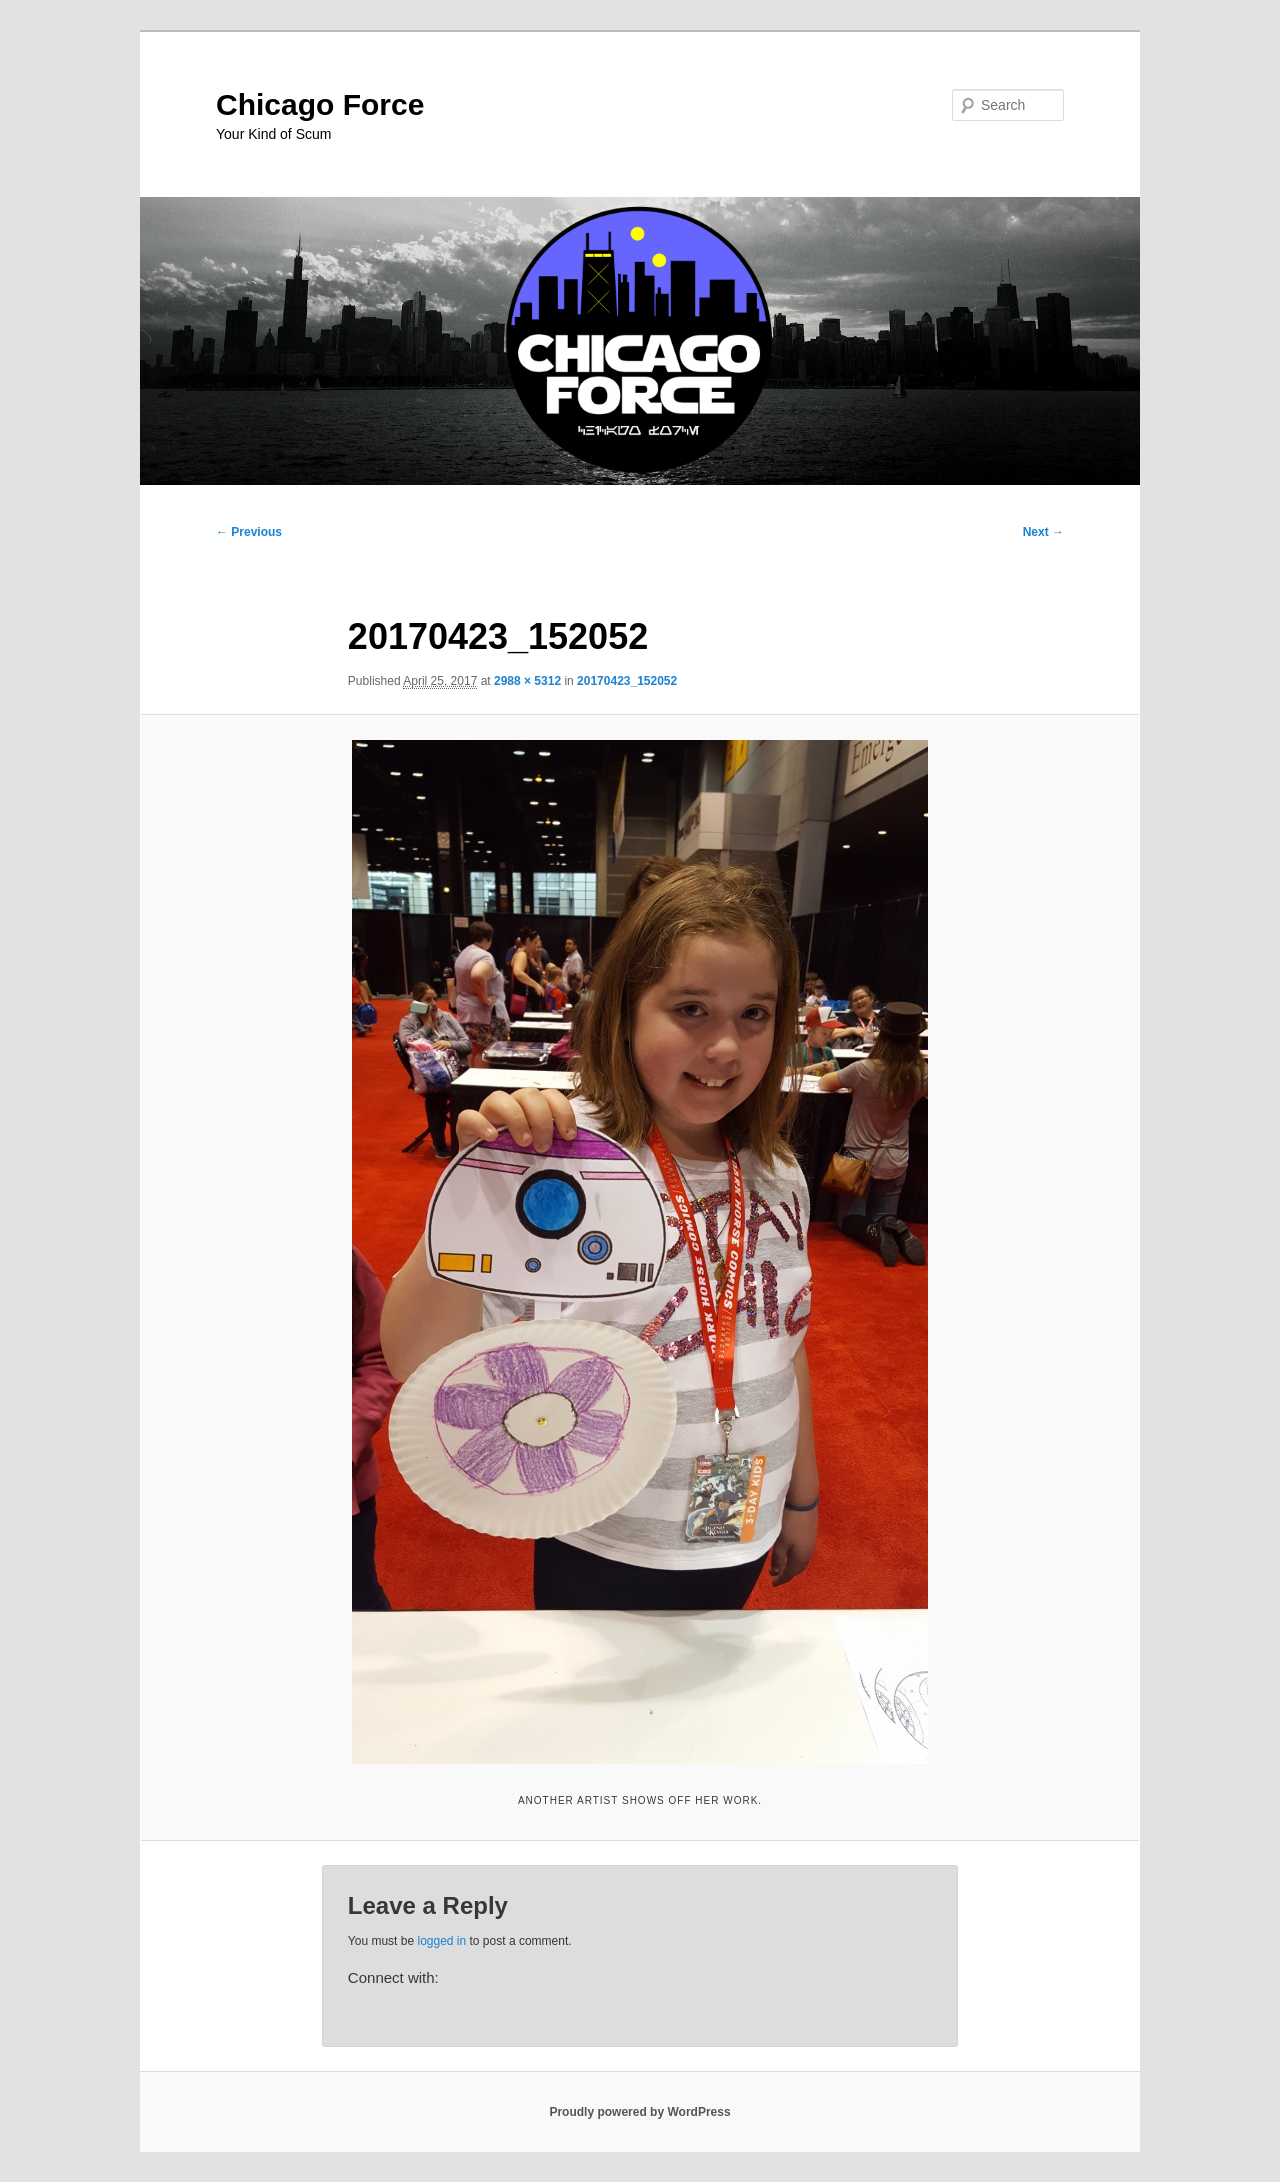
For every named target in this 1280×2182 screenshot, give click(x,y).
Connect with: (393, 1977)
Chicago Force (320, 104)
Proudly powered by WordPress (639, 2112)
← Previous (249, 532)
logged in (441, 1941)
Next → (1043, 532)
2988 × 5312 (527, 681)
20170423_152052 (627, 681)
